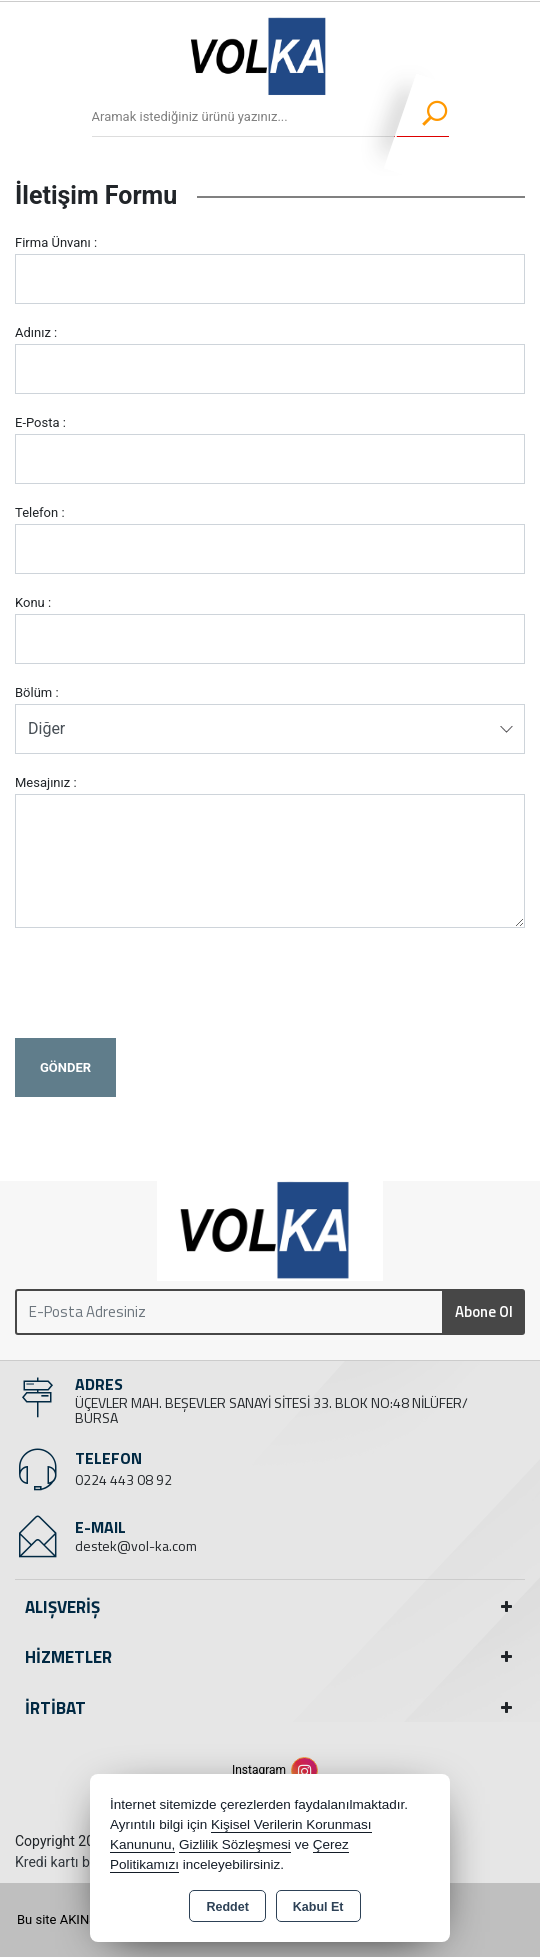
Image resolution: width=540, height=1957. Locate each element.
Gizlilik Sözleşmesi (235, 1844)
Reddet (227, 1907)
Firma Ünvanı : (56, 242)
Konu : (33, 602)
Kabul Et (318, 1907)
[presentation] (167, 983)
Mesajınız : (46, 782)
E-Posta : (40, 422)
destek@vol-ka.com (136, 1545)
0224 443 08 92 (123, 1479)
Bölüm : (37, 692)
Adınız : (36, 332)
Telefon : (40, 512)
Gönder (65, 1067)
